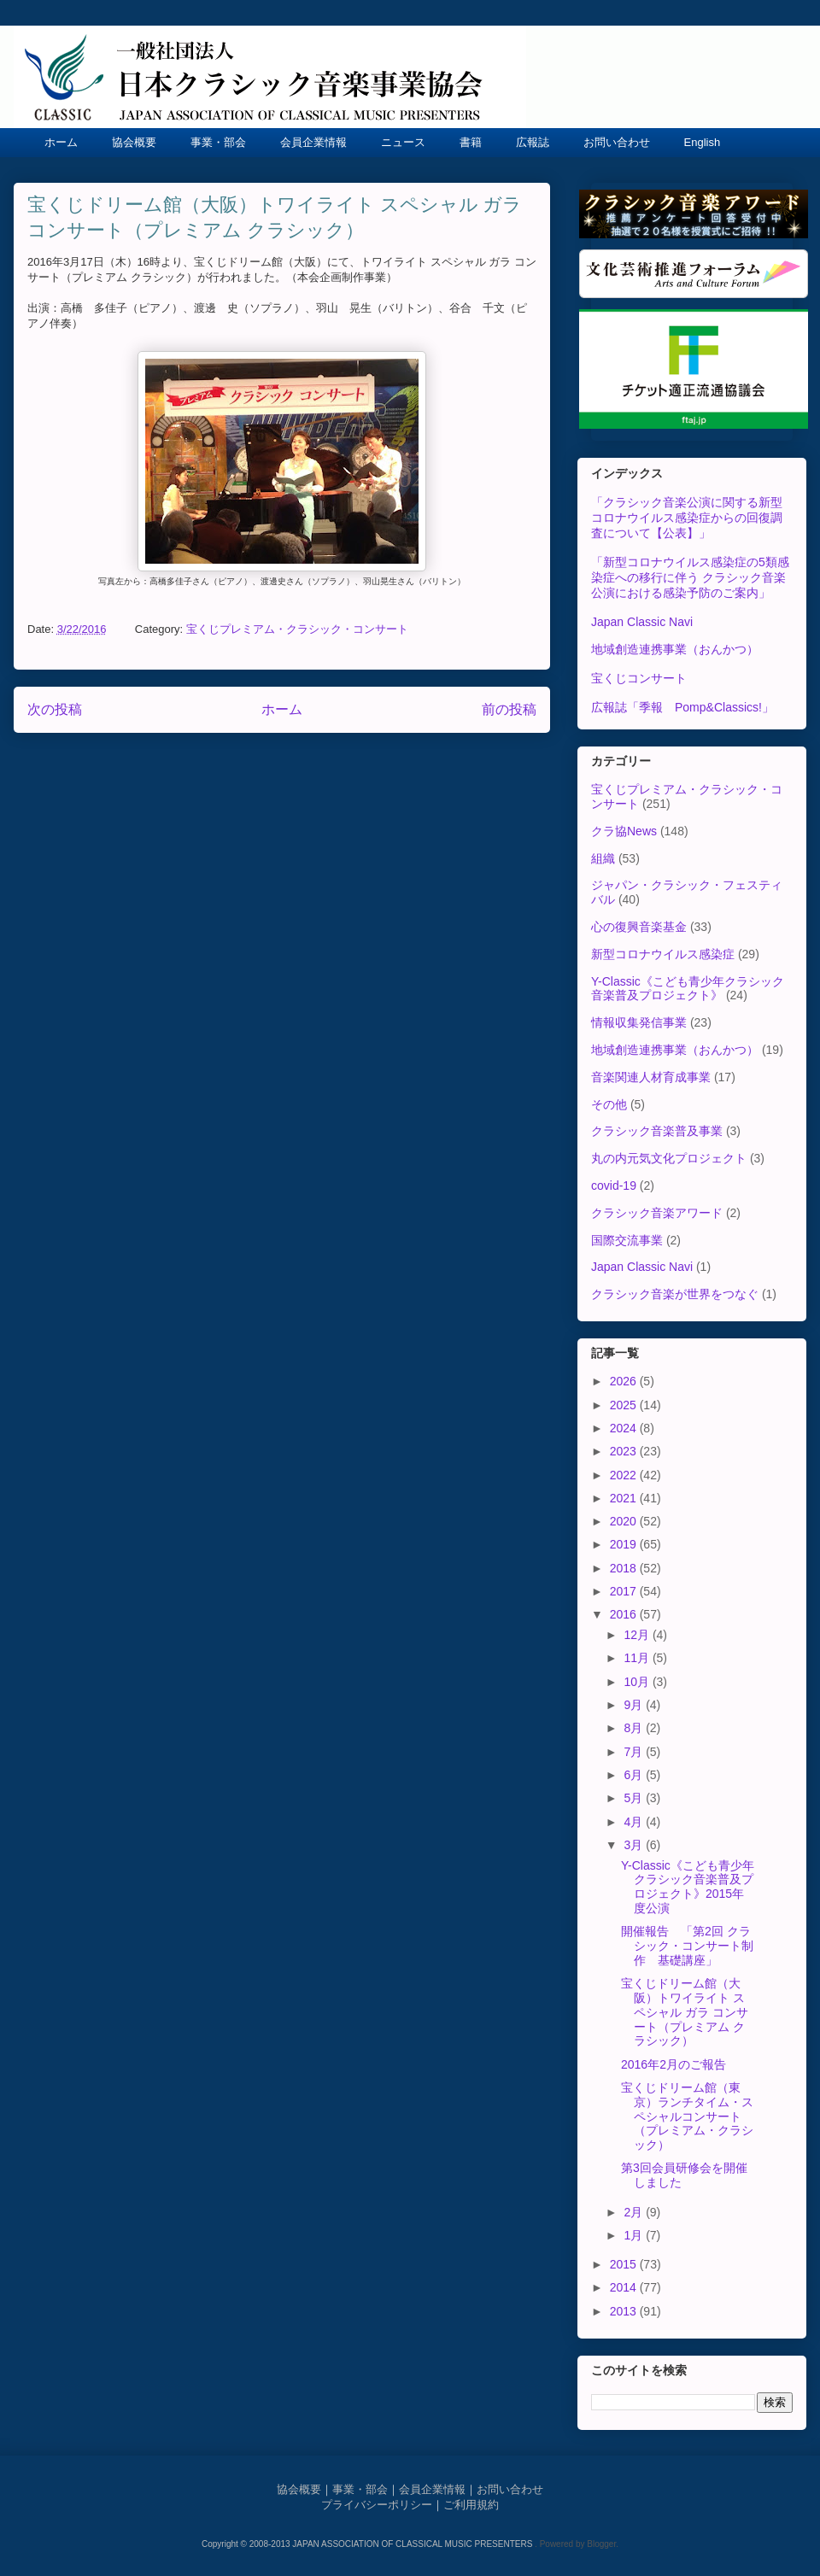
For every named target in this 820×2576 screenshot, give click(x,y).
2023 (625, 1451)
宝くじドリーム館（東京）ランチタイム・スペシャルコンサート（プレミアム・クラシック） (687, 2116)
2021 (625, 1498)
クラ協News (624, 831)
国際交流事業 (627, 1240)
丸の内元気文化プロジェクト (669, 1158)
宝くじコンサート (639, 678)
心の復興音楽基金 (639, 927)
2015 (625, 2264)
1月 (635, 2235)
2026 (625, 1381)
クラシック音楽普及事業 (657, 1131)
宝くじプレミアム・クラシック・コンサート (297, 629)
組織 (603, 858)
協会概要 (134, 142)
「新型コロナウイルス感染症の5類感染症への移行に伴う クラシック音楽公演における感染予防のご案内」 (690, 577)
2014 (625, 2287)
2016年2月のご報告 (673, 2064)
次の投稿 (54, 709)
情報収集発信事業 (639, 1022)
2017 (625, 1591)
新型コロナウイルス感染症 (663, 954)
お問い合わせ (616, 142)
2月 (635, 2212)
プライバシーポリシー (376, 2504)
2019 (625, 1544)
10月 (638, 1682)
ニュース (403, 142)
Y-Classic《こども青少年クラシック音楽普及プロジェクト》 (687, 989)
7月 (635, 1752)
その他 (609, 1104)
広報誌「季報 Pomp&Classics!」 (682, 707)
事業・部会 (218, 142)
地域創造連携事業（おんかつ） (674, 649)
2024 (625, 1428)
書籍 (471, 142)
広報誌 (532, 142)
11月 (638, 1658)
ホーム (61, 142)
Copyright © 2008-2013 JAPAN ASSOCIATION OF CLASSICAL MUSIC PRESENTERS (368, 2544)
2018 (625, 1568)
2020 (625, 1521)
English (702, 142)
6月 (635, 1775)
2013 (625, 2311)
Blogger (601, 2544)
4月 (635, 1822)
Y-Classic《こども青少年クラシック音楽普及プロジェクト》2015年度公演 (687, 1887)
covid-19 (613, 1185)
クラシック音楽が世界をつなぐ (674, 1294)
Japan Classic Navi (642, 622)
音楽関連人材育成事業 (651, 1077)
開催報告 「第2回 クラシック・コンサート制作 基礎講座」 (687, 1945)
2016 (625, 1614)
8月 (635, 1728)
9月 (635, 1705)
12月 (638, 1635)
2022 (625, 1475)
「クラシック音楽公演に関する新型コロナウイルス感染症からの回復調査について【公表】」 (686, 517)
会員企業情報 (313, 142)
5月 (635, 1798)
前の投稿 (509, 709)
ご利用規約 (471, 2504)
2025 (625, 1405)
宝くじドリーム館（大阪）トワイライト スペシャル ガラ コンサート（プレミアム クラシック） (684, 2011)
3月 (635, 1845)
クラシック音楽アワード (657, 1213)
